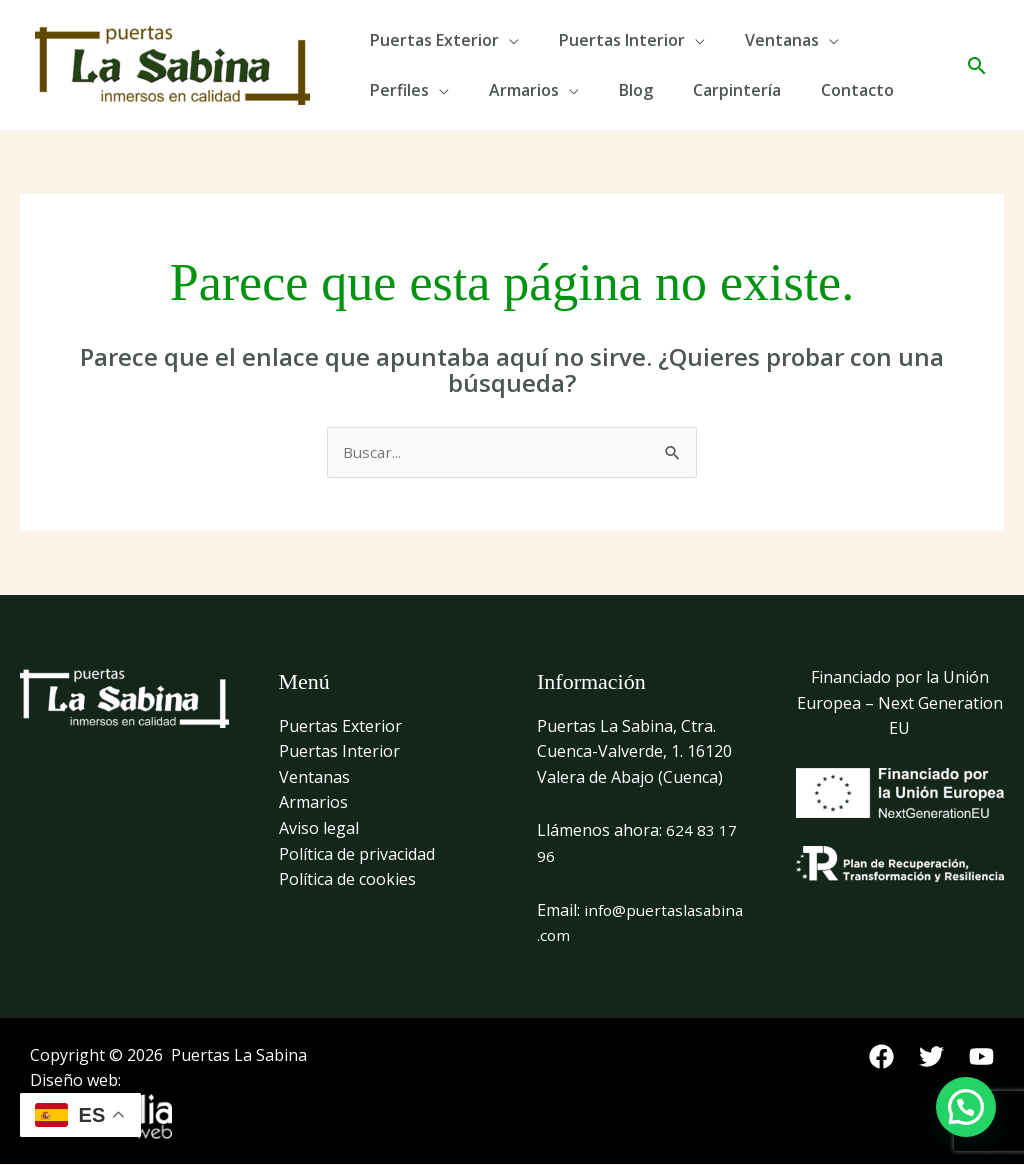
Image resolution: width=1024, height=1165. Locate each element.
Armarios (524, 90)
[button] (977, 65)
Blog (636, 90)
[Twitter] (931, 1057)
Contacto (857, 90)
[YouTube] (981, 1057)
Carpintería (737, 90)
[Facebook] (881, 1057)
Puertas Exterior (434, 40)
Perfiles (399, 90)
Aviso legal (319, 829)
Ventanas (782, 40)
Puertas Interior (622, 40)
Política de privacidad (357, 855)
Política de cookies (347, 880)
